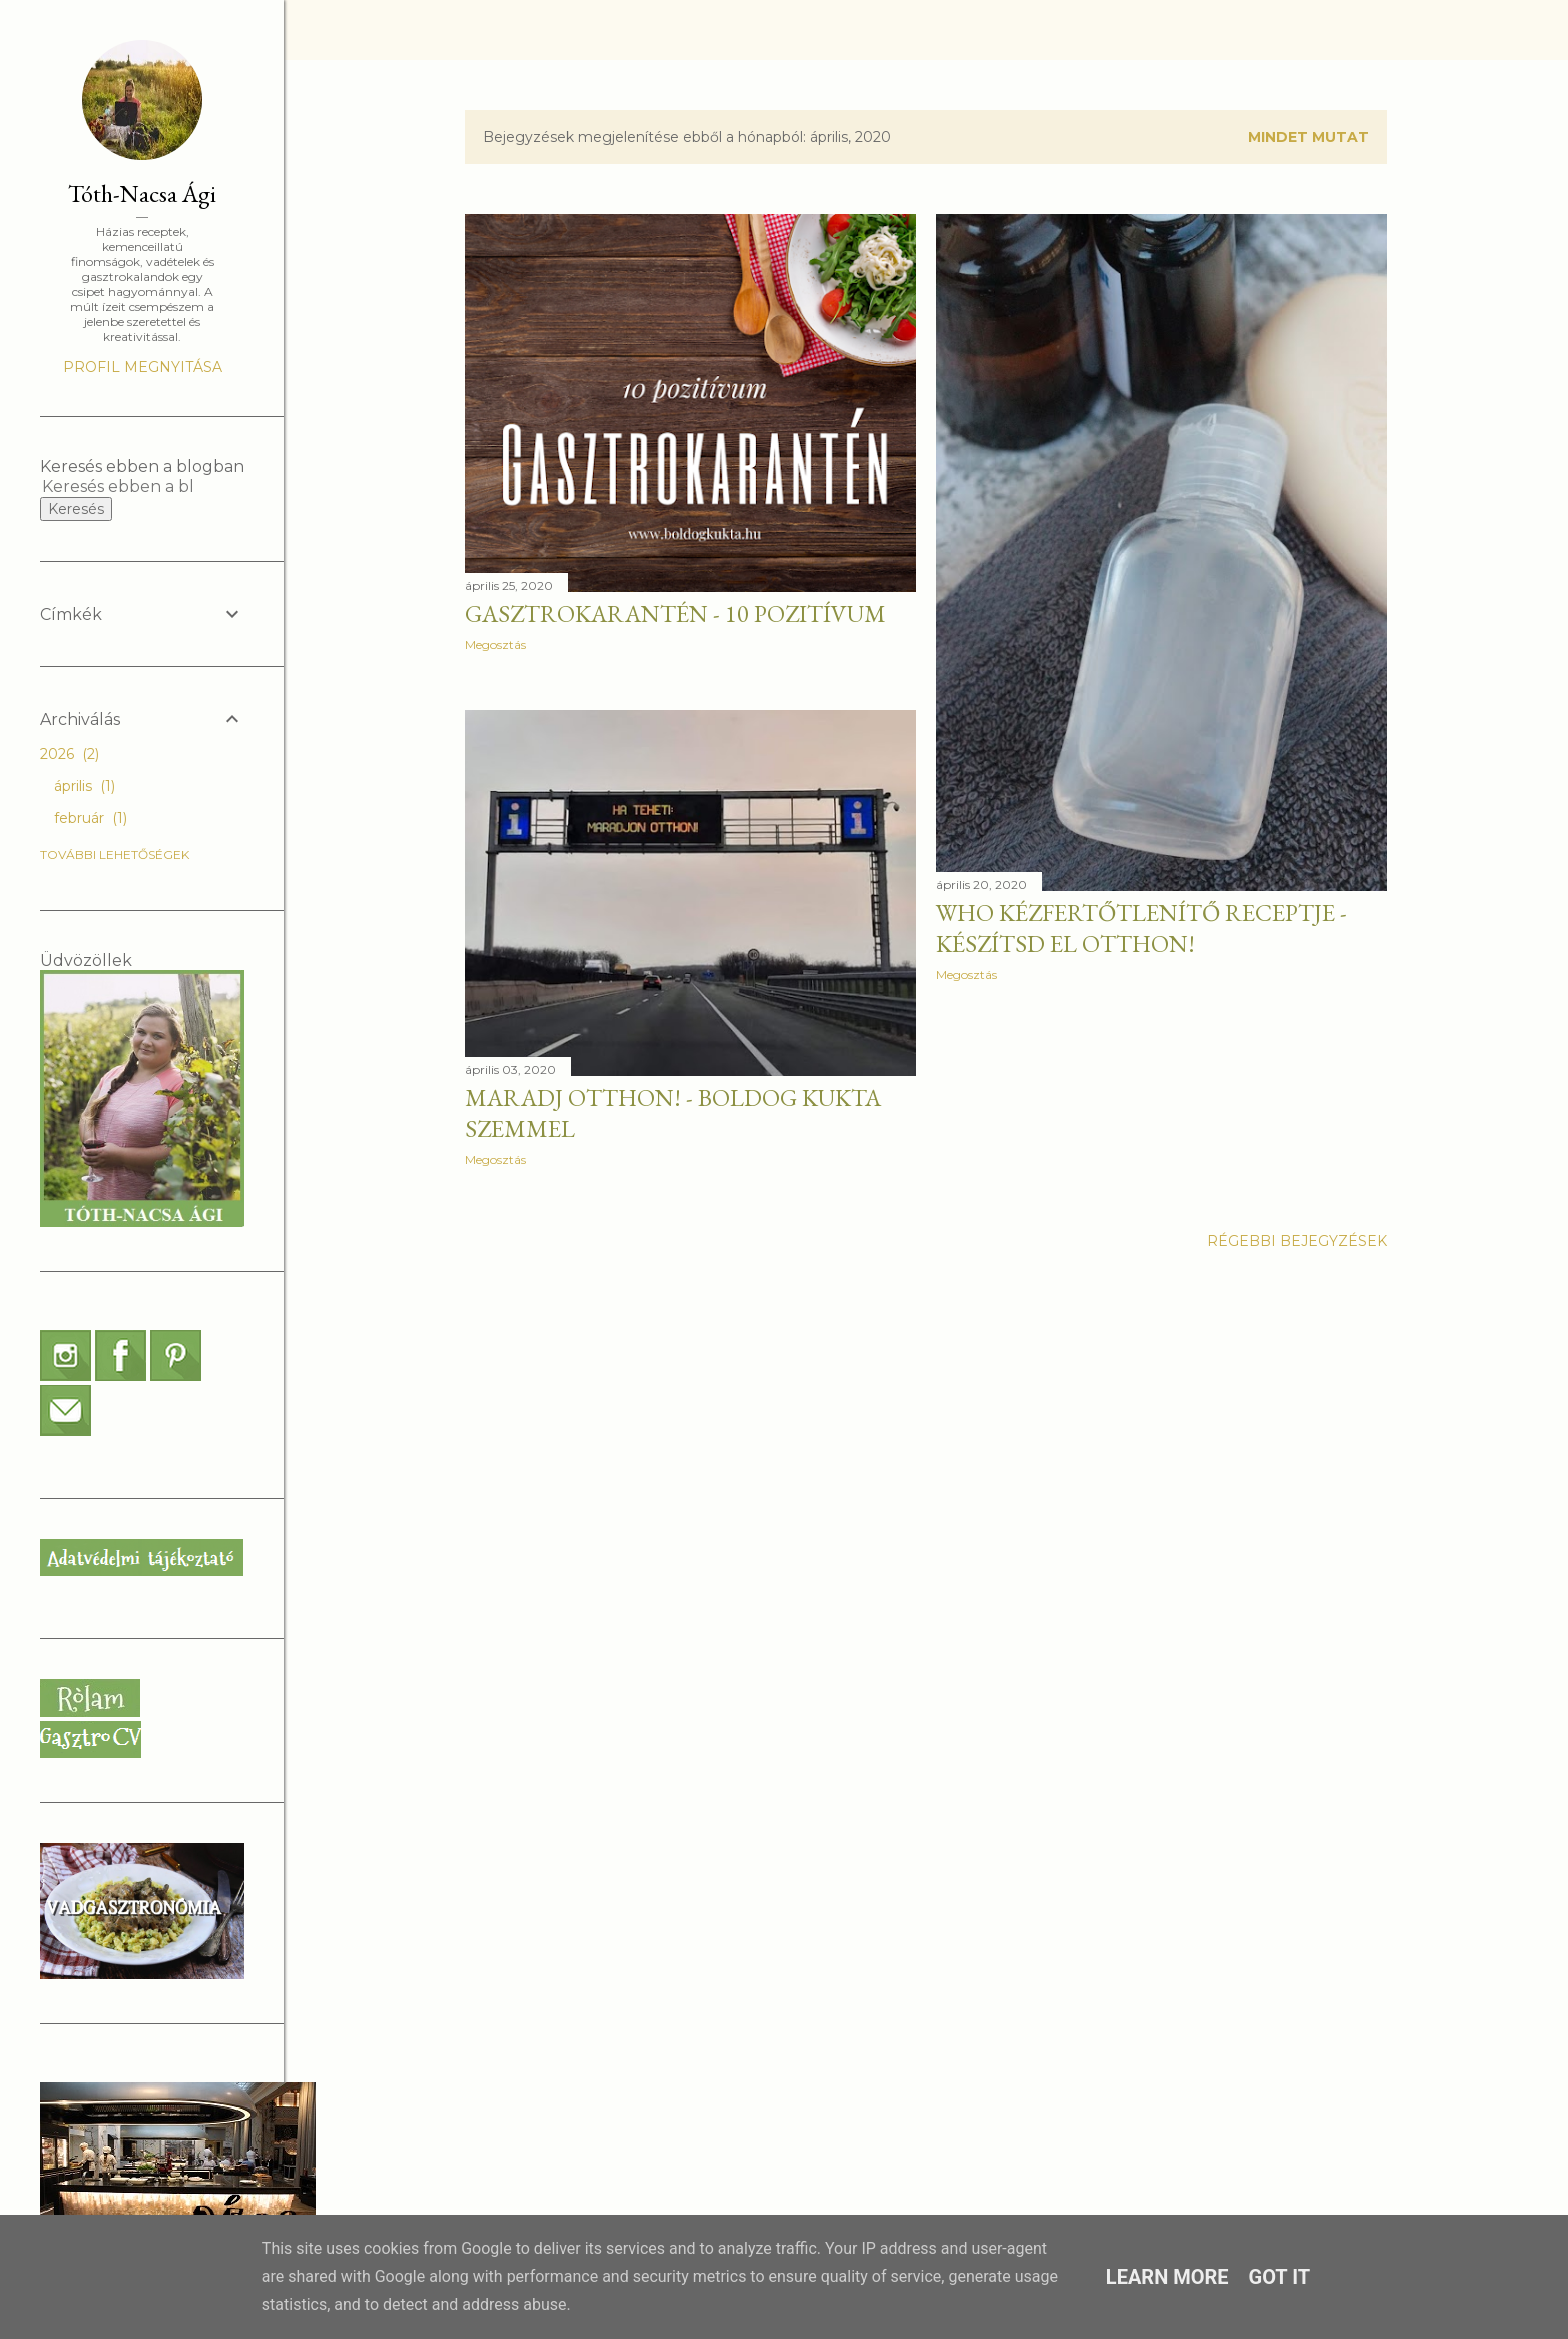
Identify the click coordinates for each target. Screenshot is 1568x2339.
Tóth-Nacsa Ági (142, 193)
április (84, 786)
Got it (1280, 2277)
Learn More (1167, 2277)
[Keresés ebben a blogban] (118, 486)
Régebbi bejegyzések (1297, 1241)
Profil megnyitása (142, 367)
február (90, 818)
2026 (69, 754)
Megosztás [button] (495, 644)
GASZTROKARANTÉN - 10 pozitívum (675, 613)
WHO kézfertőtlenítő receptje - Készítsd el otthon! (1141, 928)
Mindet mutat (1308, 137)
